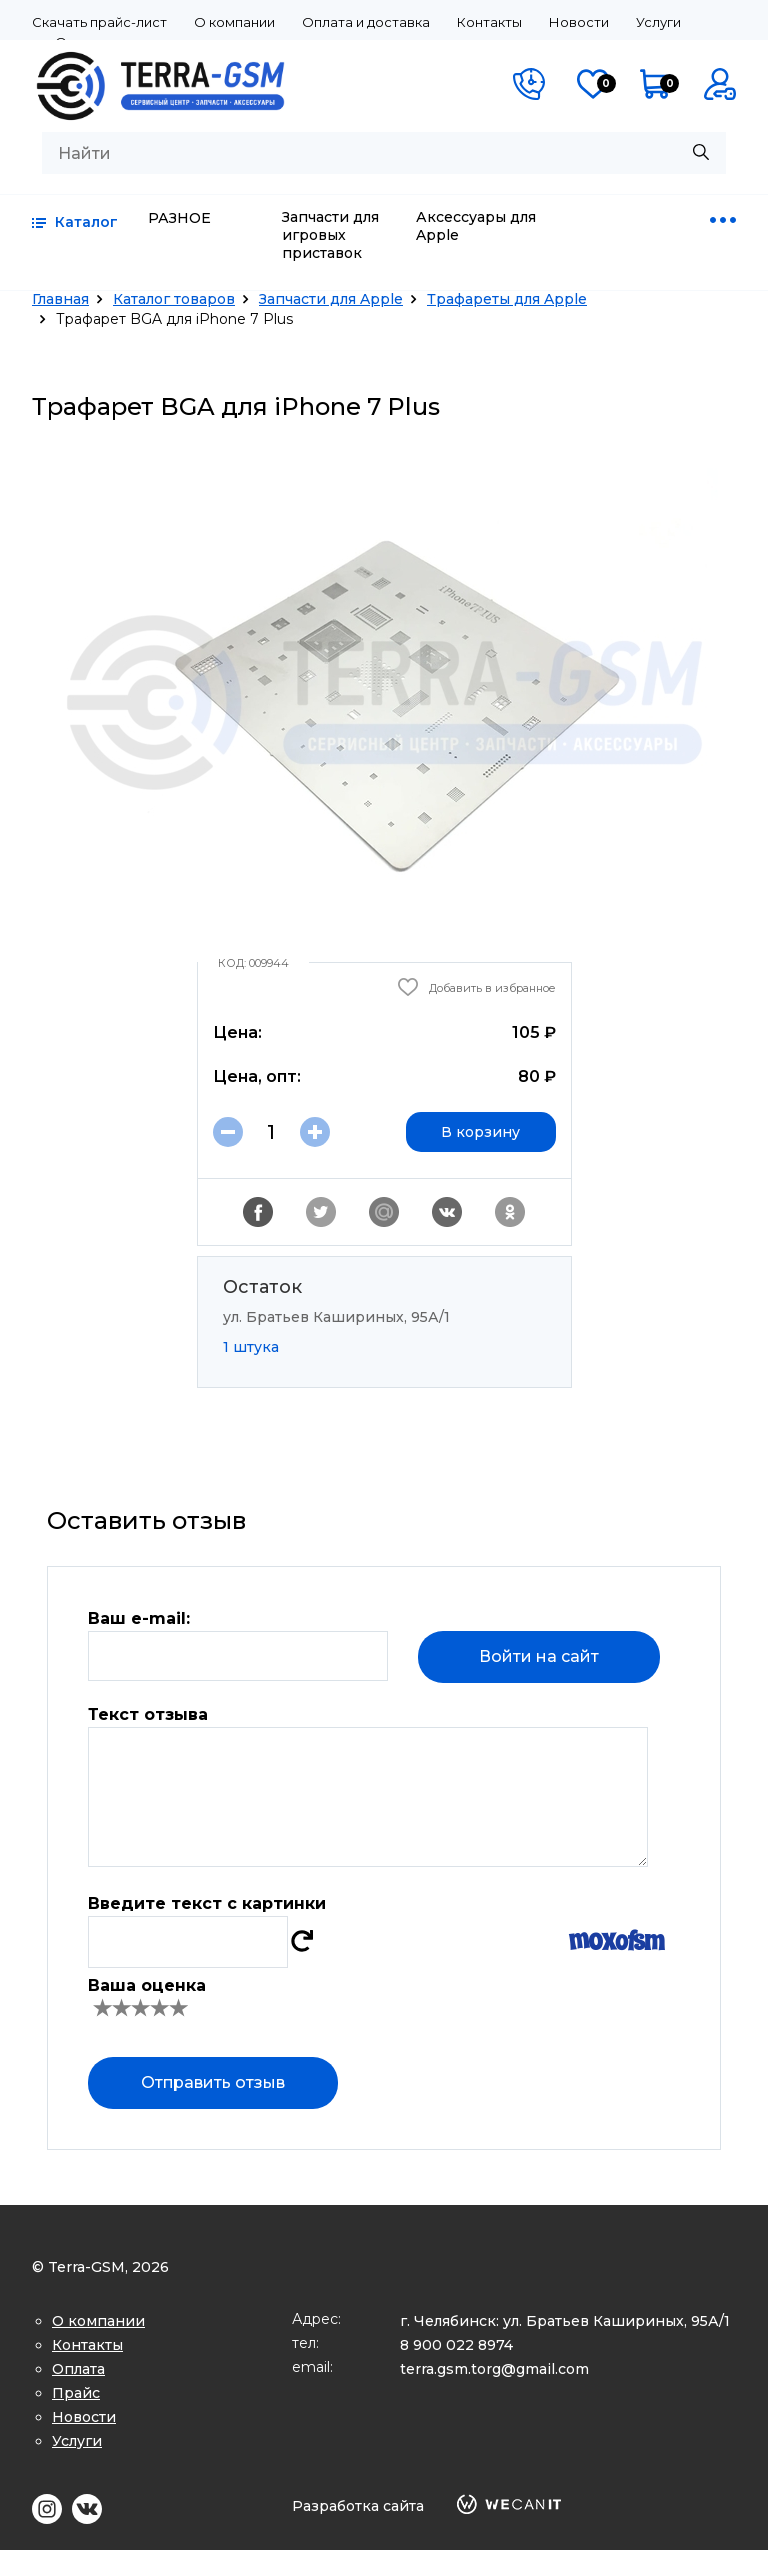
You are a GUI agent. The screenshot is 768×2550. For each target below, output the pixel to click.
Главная (60, 299)
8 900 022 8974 (456, 2345)
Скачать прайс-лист (99, 22)
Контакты (489, 22)
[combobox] (384, 153)
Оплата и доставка (366, 22)
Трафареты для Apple (507, 299)
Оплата (78, 2369)
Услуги (658, 22)
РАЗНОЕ (179, 218)
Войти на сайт (539, 1656)
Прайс (76, 2393)
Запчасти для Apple (331, 299)
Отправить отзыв (213, 2082)
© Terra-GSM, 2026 (100, 2267)
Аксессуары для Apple (476, 226)
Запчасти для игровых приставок (330, 235)
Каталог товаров (174, 299)
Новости (579, 22)
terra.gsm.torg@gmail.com (494, 2369)
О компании (234, 22)
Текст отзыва (148, 1714)
